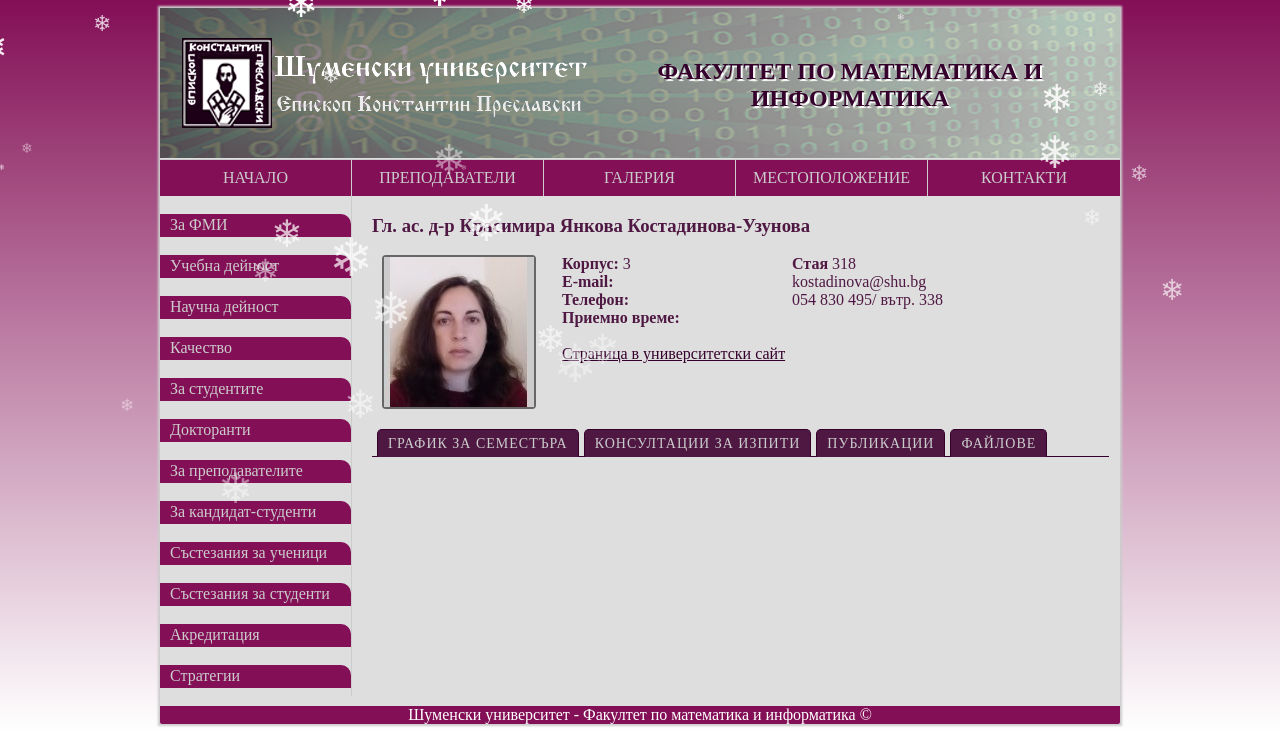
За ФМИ (199, 224)
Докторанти (210, 429)
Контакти (1024, 177)
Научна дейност (224, 306)
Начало (255, 177)
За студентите (216, 388)
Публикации (880, 443)
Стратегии (205, 675)
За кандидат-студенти (243, 511)
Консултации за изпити (698, 443)
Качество (201, 347)
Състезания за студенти (250, 593)
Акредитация (215, 634)
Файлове (998, 443)
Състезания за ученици (248, 552)
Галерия (639, 177)
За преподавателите (236, 470)
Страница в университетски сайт (673, 353)
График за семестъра (478, 443)
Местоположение (831, 177)
